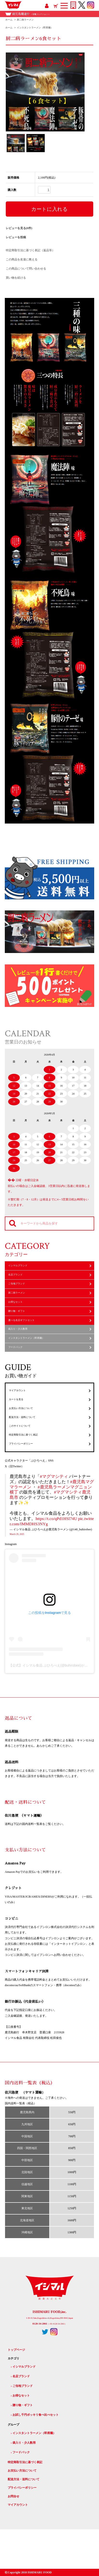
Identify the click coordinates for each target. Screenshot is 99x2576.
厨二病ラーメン (25, 19)
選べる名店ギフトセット (25, 1337)
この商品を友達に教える (21, 259)
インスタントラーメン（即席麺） (35, 27)
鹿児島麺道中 (31, 14)
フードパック (18, 1372)
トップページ (16, 2396)
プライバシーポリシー (24, 1487)
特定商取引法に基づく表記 (27, 1476)
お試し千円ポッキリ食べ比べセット (35, 2461)
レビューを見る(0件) (19, 228)
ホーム (8, 19)
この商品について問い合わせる (26, 268)
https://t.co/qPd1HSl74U (56, 1563)
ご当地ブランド (19, 1290)
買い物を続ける (16, 277)
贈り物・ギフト (19, 1325)
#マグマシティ (54, 1521)
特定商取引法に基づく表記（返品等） (30, 250)
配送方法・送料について (26, 1453)
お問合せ (13, 2542)
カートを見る (18, 1430)
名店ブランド (18, 1279)
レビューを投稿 (16, 237)
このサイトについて (23, 1464)
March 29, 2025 (19, 1580)
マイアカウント (20, 1418)
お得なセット (18, 1314)
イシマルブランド (20, 1267)
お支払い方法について (24, 1441)
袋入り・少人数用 (20, 1349)
